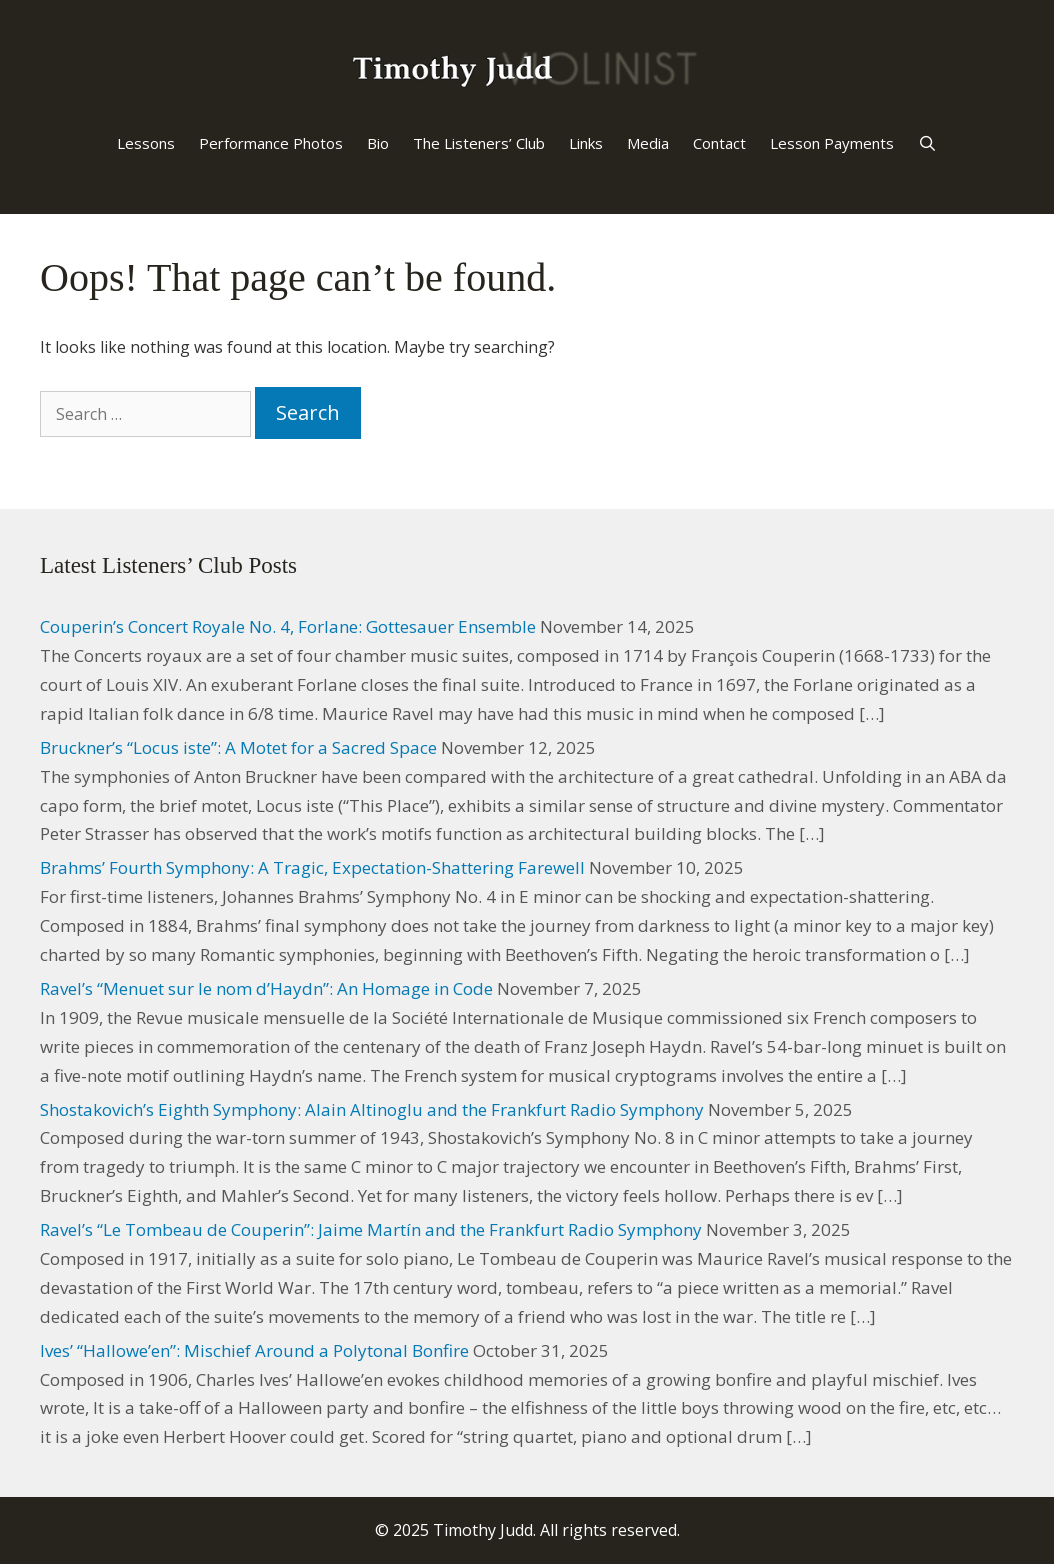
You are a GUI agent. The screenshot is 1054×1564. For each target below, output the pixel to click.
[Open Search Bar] (927, 143)
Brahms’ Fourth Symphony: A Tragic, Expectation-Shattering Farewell (312, 867)
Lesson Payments (832, 143)
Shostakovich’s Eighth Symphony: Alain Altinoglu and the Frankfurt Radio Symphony (372, 1109)
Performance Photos (271, 143)
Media (648, 143)
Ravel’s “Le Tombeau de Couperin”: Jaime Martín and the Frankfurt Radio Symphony (371, 1229)
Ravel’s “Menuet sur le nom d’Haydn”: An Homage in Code (266, 988)
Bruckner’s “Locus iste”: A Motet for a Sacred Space (238, 747)
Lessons (146, 143)
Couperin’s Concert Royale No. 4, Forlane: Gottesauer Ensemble (288, 626)
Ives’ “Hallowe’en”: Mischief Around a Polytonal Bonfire (254, 1350)
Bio (378, 143)
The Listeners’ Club (479, 143)
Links (586, 143)
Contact (719, 143)
